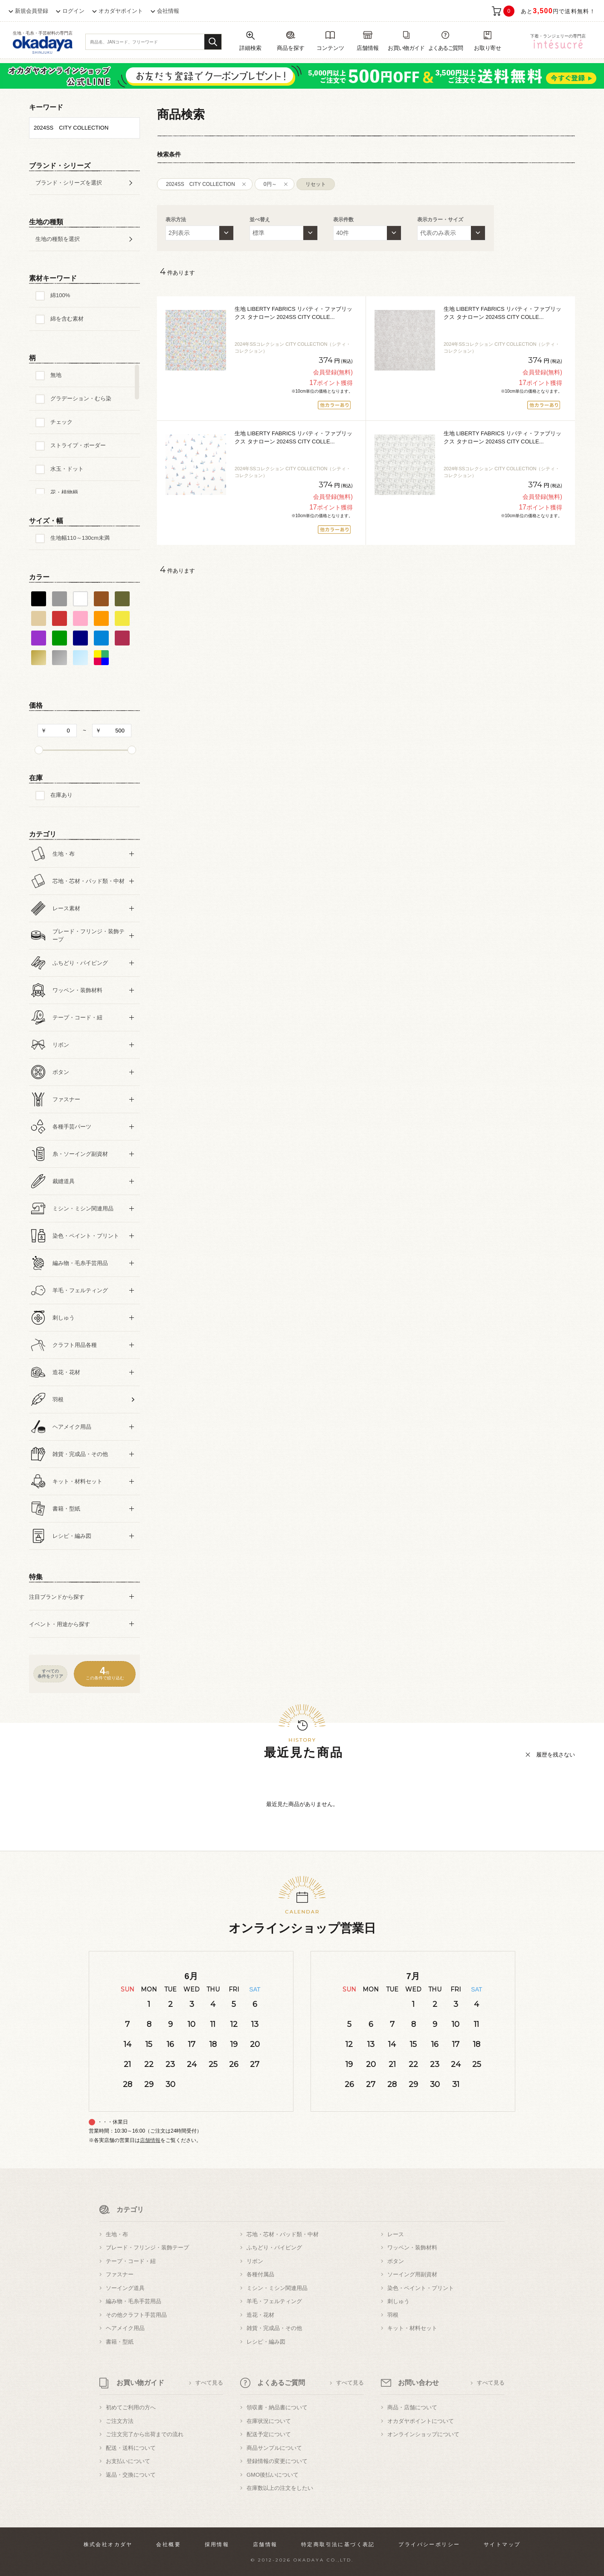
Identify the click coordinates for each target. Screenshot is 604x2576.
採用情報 (217, 2544)
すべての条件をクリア (50, 1674)
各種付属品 (260, 2274)
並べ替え (260, 220)
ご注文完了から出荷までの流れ (144, 2434)
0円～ (270, 184)
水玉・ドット (67, 469)
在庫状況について (269, 2421)
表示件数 (343, 220)
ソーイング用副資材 (412, 2274)
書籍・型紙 (120, 2342)
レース (395, 2234)
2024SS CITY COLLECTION (200, 184)
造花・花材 (260, 2315)
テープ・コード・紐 (131, 2261)
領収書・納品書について (277, 2407)
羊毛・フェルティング (274, 2301)
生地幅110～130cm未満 (80, 538)
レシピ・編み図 (266, 2342)
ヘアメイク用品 (125, 2328)
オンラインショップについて (423, 2434)
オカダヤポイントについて (420, 2421)
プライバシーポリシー (429, 2544)
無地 (55, 375)
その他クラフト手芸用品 (136, 2315)
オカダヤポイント (121, 11)
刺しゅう (398, 2301)
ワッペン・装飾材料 (412, 2247)
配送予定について (269, 2434)
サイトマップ (502, 2544)
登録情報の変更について (277, 2461)
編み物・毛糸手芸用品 (133, 2301)
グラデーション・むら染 (80, 398)
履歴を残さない (555, 1754)
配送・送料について (131, 2448)
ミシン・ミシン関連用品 (277, 2288)
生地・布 (117, 2234)
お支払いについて (128, 2461)
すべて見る (209, 2382)
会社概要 (168, 2544)
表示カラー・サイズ (440, 220)
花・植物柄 (64, 492)
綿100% (60, 295)
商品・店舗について (412, 2407)
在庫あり (61, 795)
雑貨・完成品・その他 (274, 2328)
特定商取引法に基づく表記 (338, 2544)
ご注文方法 (120, 2421)
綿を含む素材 (67, 318)
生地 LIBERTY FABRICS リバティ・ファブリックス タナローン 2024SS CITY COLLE (293, 313)
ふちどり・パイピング (274, 2247)
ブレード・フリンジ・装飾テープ (147, 2247)
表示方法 (176, 220)
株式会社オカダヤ (108, 2544)
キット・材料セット (412, 2328)
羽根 (392, 2315)
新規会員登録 (31, 11)
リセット (315, 184)
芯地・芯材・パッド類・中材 (283, 2234)
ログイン (73, 11)
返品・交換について (131, 2475)
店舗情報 (150, 2140)
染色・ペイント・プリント (420, 2288)
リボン (255, 2261)
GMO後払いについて (273, 2475)
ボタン (395, 2261)
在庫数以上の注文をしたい (280, 2488)
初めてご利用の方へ (131, 2407)
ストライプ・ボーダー (78, 445)
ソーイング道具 (125, 2288)
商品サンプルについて (274, 2448)
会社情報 (168, 11)
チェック (61, 422)
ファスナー (120, 2274)
